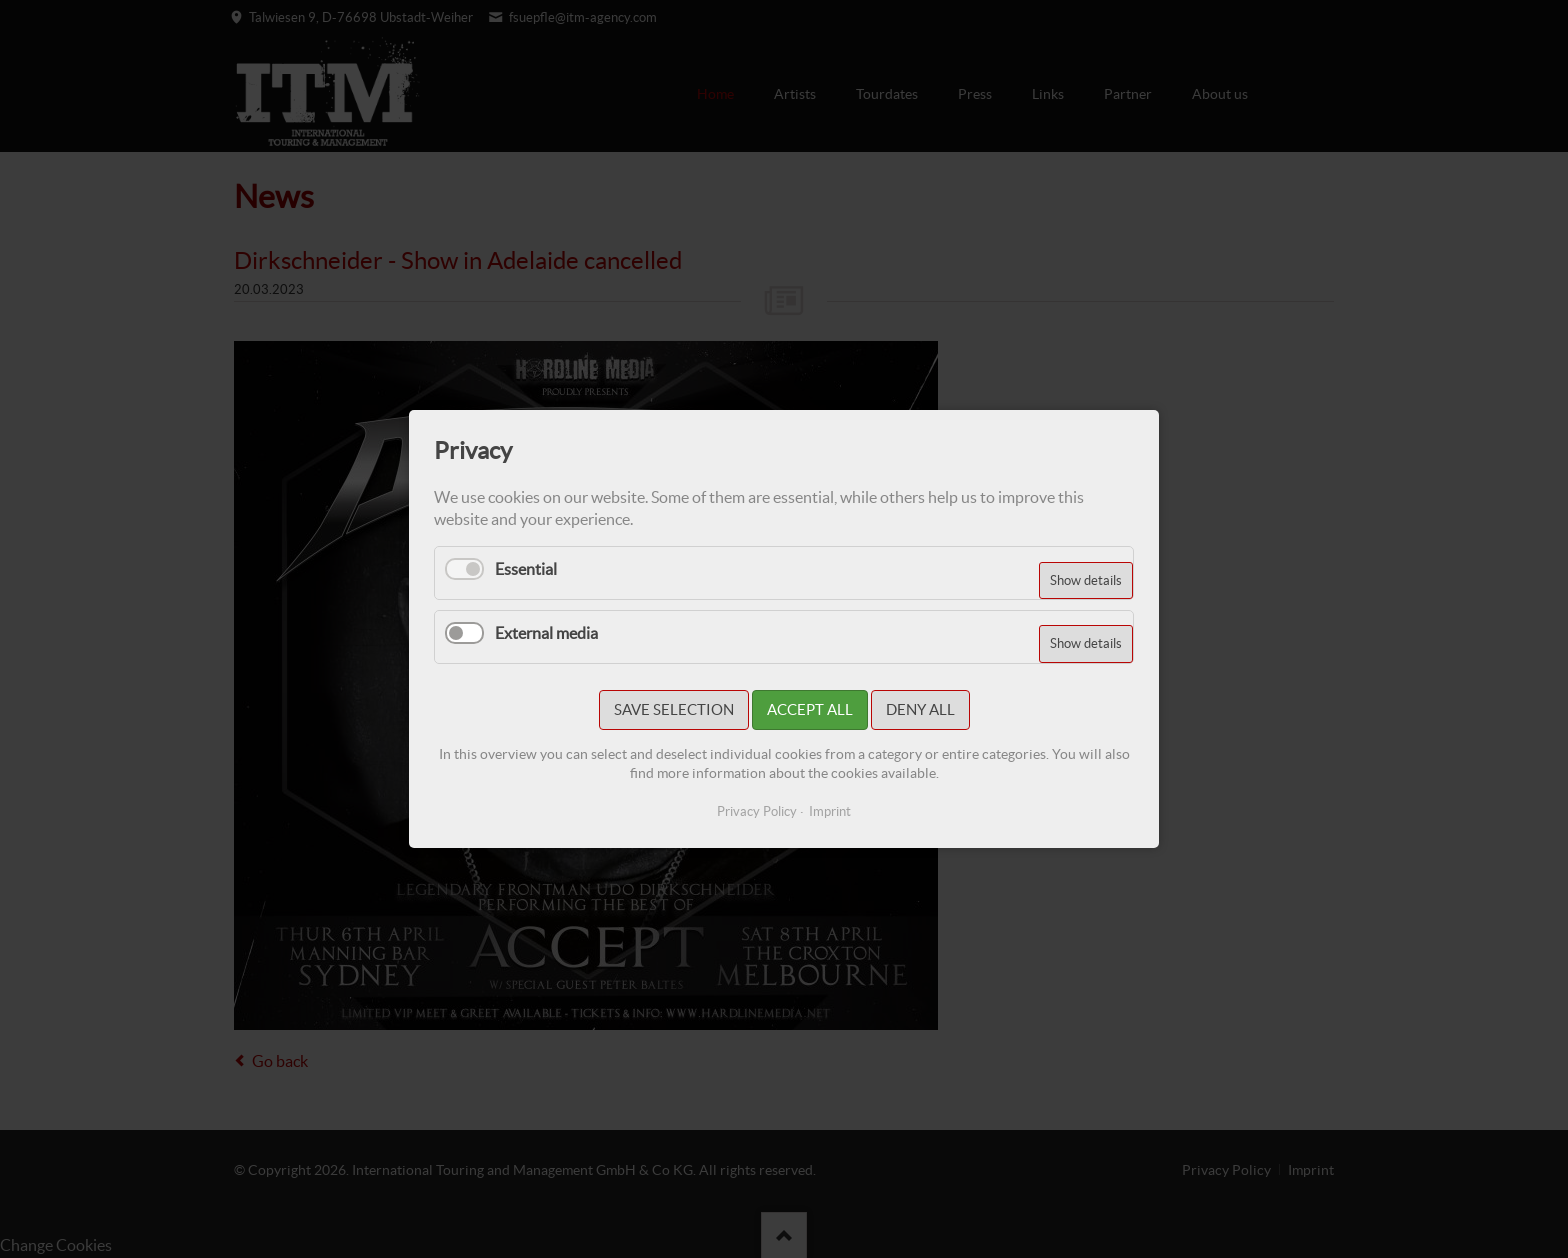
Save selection (674, 709)
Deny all (920, 709)
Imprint (830, 811)
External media (546, 633)
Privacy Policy (757, 811)
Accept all (810, 709)
